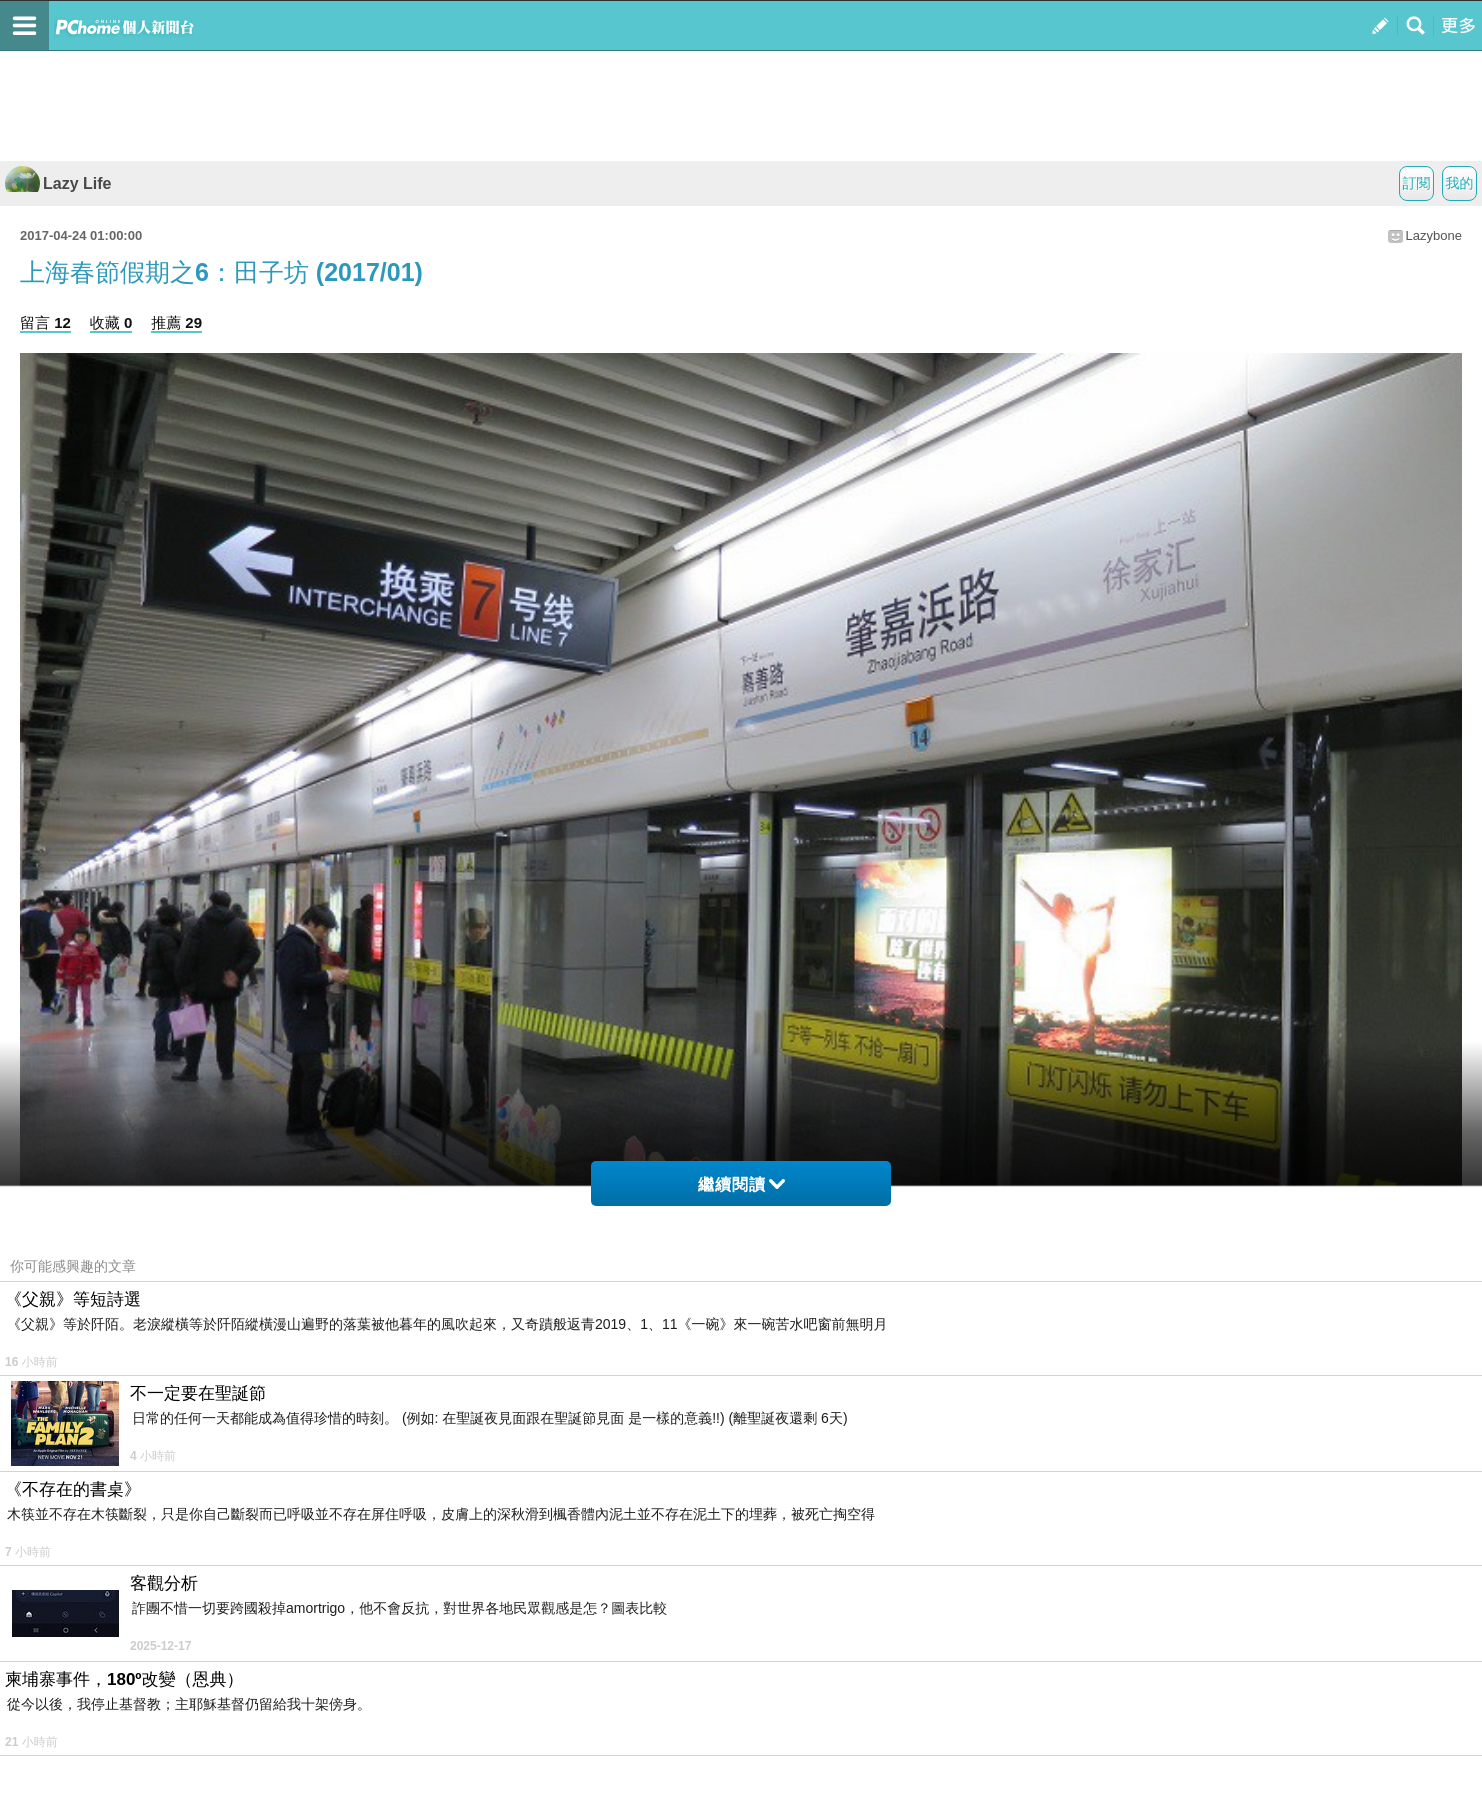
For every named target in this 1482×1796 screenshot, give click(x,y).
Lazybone (1434, 235)
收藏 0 (111, 322)
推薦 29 (176, 322)
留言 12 (45, 322)
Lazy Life (58, 183)
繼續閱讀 (741, 1184)
